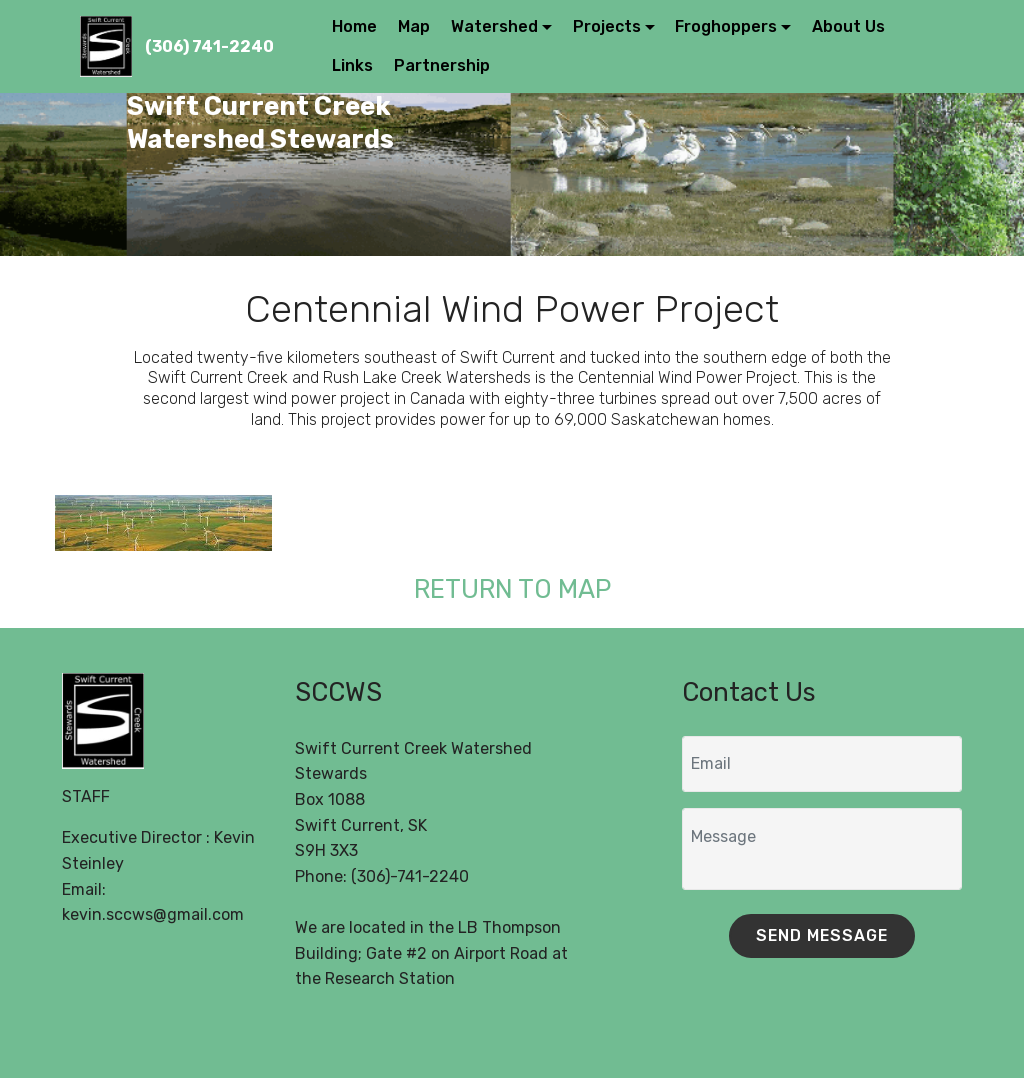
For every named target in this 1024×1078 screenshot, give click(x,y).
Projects (607, 26)
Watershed (494, 26)
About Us (848, 26)
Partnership (442, 65)
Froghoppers (726, 26)
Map (414, 26)
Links (352, 65)
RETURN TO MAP (512, 589)
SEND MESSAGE (821, 935)
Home (354, 26)
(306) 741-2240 (209, 46)
